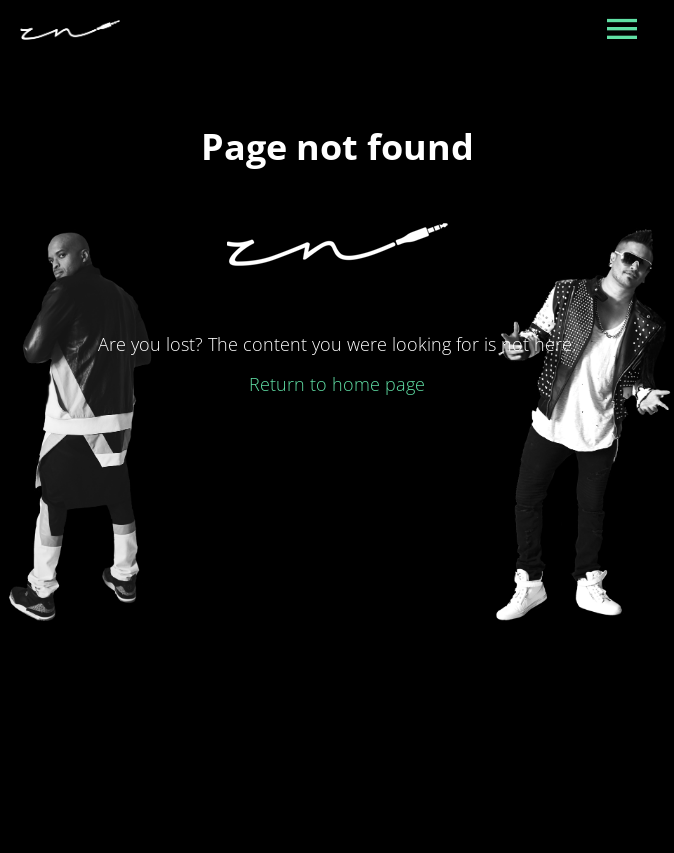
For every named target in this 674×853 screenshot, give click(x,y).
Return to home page (337, 384)
